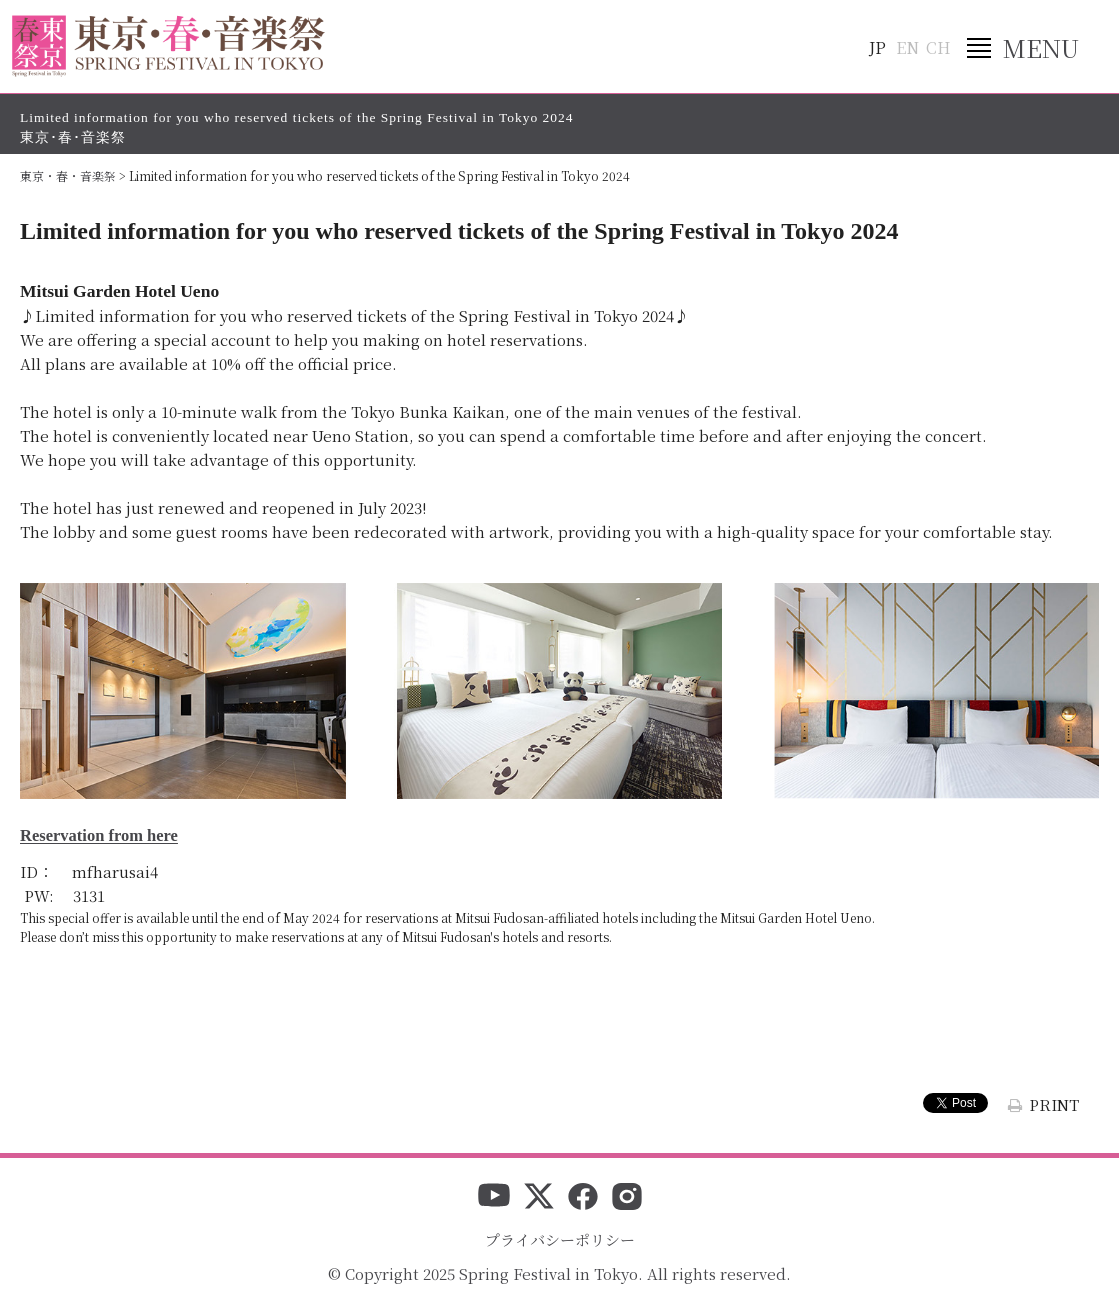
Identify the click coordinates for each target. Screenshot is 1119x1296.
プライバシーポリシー (560, 1239)
